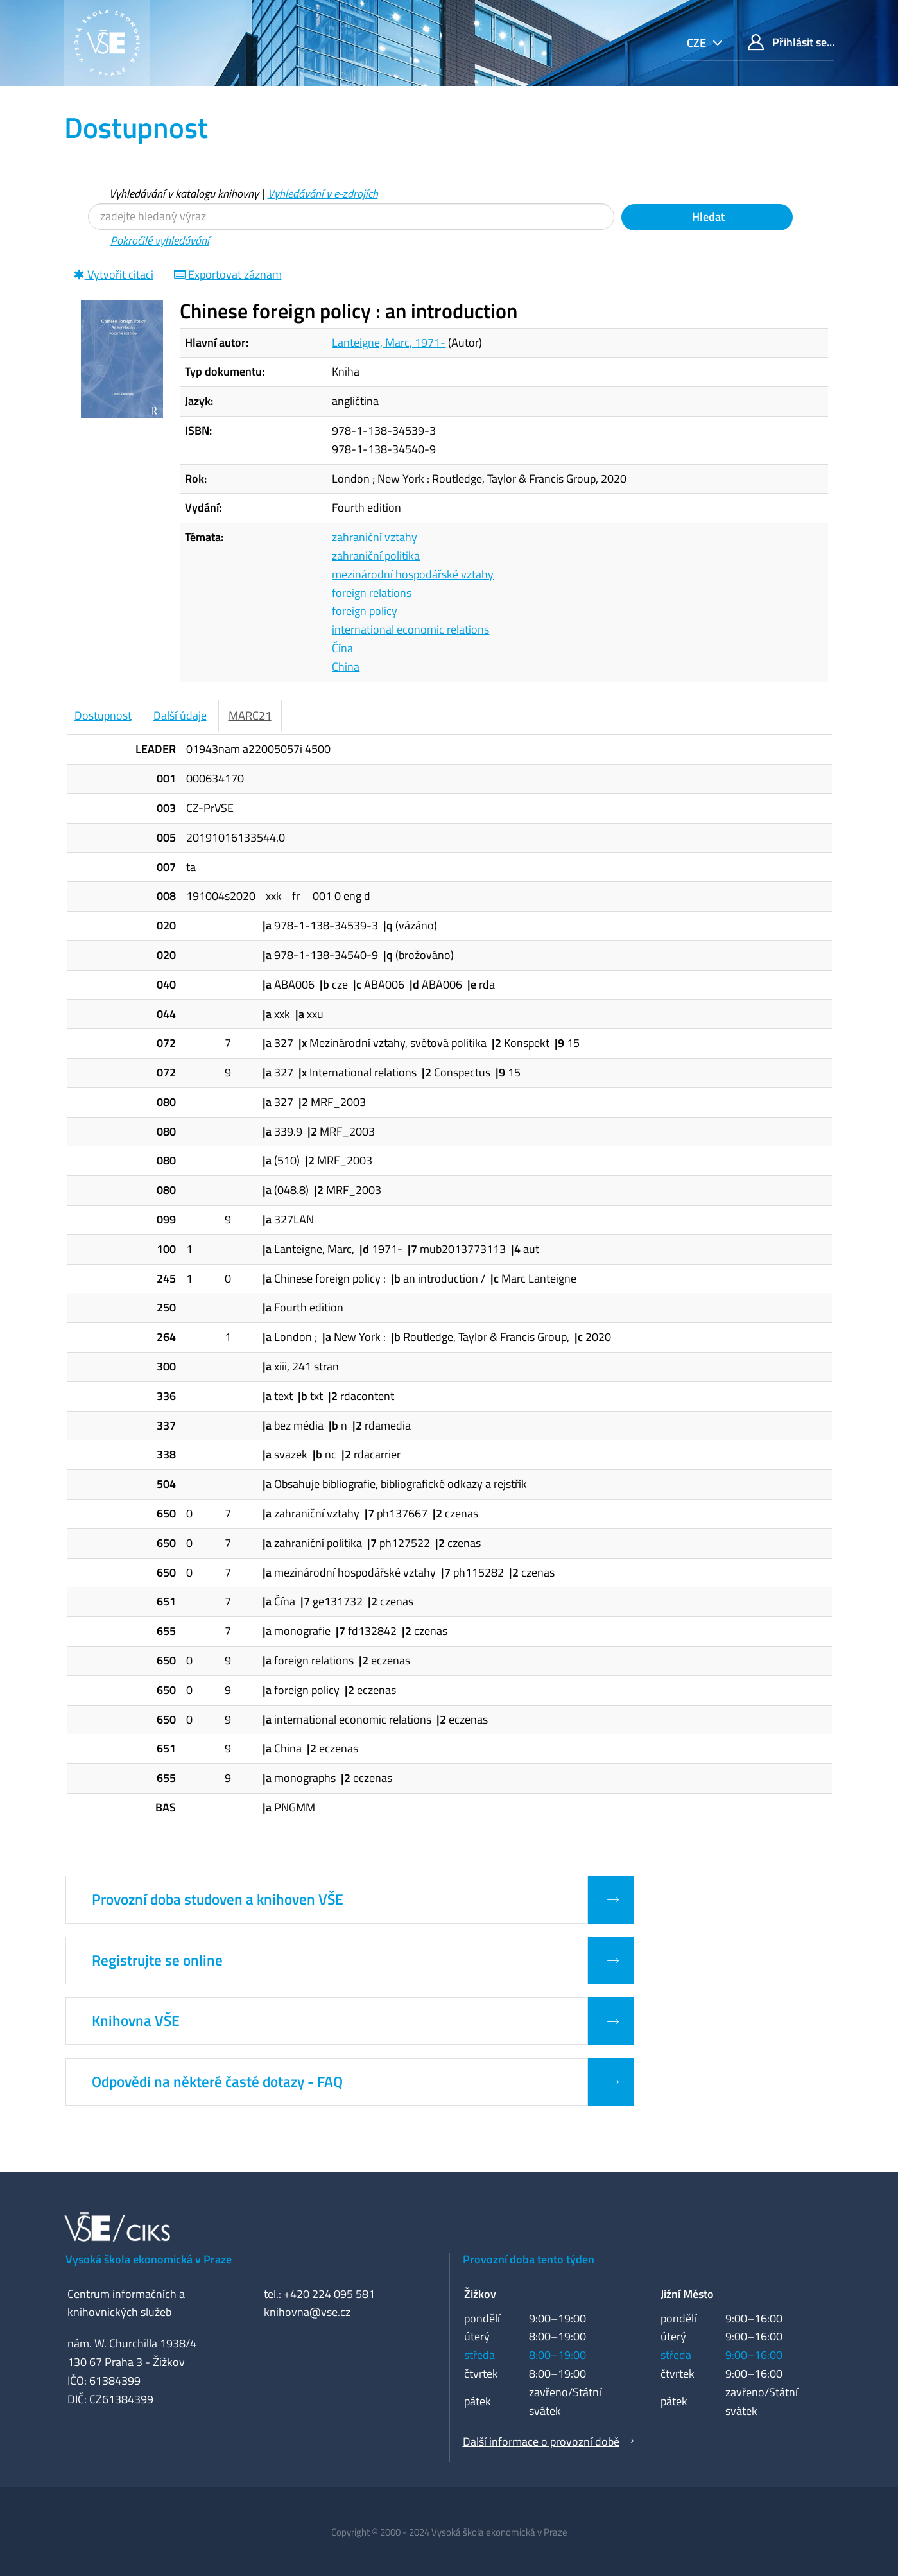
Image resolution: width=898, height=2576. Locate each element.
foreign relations (371, 592)
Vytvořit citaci (113, 274)
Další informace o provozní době (541, 2441)
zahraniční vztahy (374, 537)
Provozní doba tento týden (528, 2259)
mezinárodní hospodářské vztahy (413, 574)
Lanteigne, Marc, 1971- (388, 342)
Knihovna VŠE (136, 2021)
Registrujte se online (157, 1960)
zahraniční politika (376, 555)
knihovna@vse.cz (307, 2312)
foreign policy (364, 610)
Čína (342, 648)
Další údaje (180, 715)
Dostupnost (103, 715)
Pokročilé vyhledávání (159, 240)
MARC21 (250, 715)
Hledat (707, 216)
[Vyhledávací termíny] (351, 216)
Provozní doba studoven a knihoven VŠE (217, 1899)
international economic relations (410, 629)
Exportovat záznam (228, 274)
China (345, 666)
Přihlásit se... (791, 42)
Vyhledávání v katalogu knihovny (184, 193)
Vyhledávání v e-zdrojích (323, 193)
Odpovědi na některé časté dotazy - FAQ (217, 2082)
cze (698, 42)
